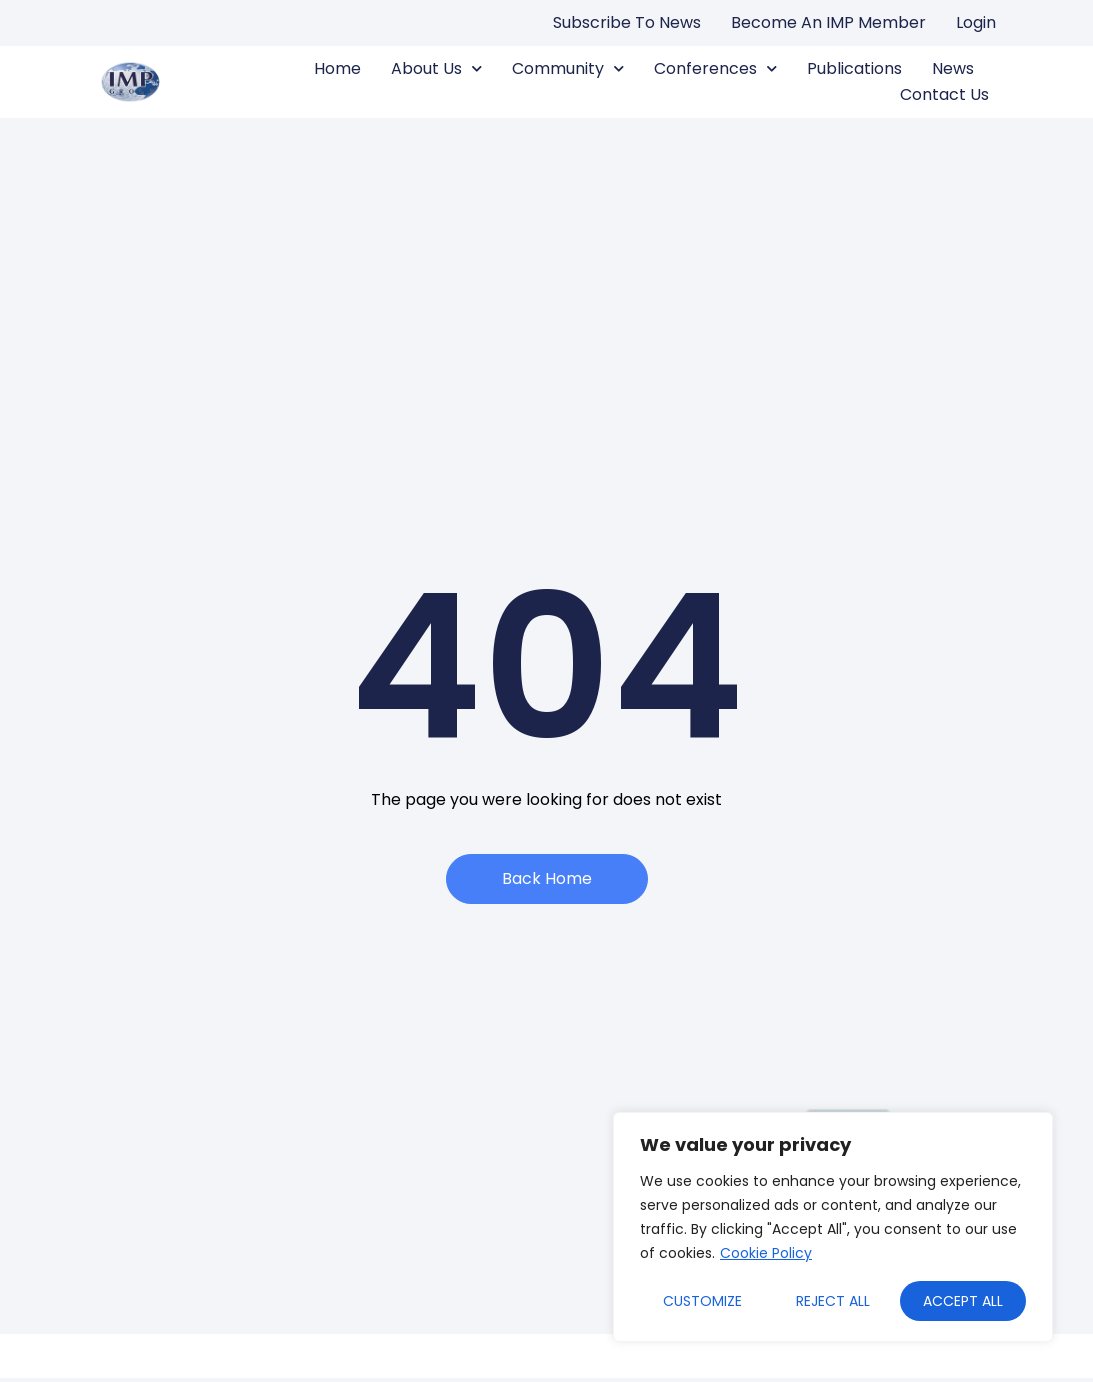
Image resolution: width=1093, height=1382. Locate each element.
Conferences (715, 69)
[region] (833, 1227)
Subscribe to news (627, 22)
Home (337, 68)
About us (436, 69)
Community (568, 69)
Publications (854, 68)
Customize (702, 1301)
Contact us (944, 94)
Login (976, 22)
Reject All (833, 1301)
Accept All (963, 1301)
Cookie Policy (766, 1253)
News (953, 68)
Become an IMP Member (828, 22)
